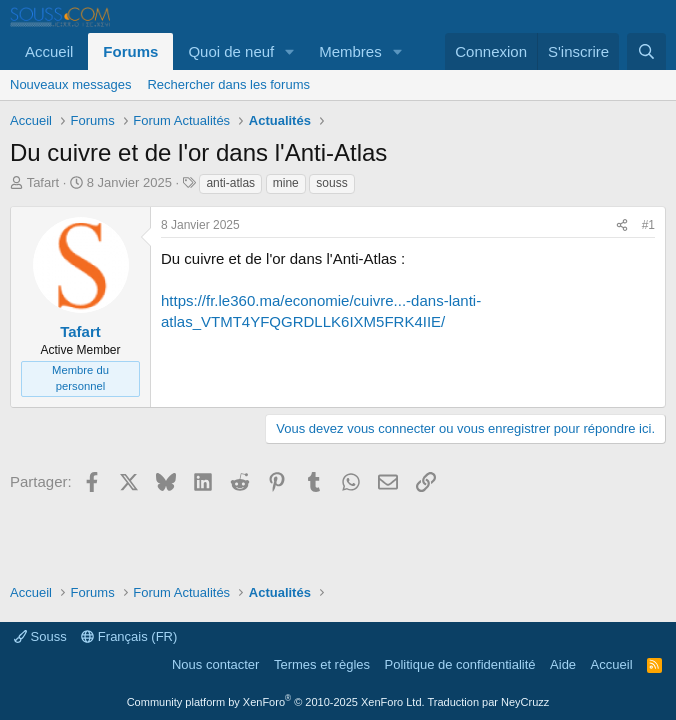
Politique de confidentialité (460, 664)
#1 (648, 225)
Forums (130, 51)
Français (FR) (129, 636)
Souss (40, 636)
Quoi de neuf (231, 51)
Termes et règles (322, 664)
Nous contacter (215, 664)
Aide (563, 664)
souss (331, 183)
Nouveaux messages (70, 84)
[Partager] (622, 225)
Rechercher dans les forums (228, 84)
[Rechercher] (646, 51)
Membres (350, 51)
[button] (290, 51)
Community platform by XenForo (276, 702)
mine (286, 183)
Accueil (49, 51)
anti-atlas (230, 183)
